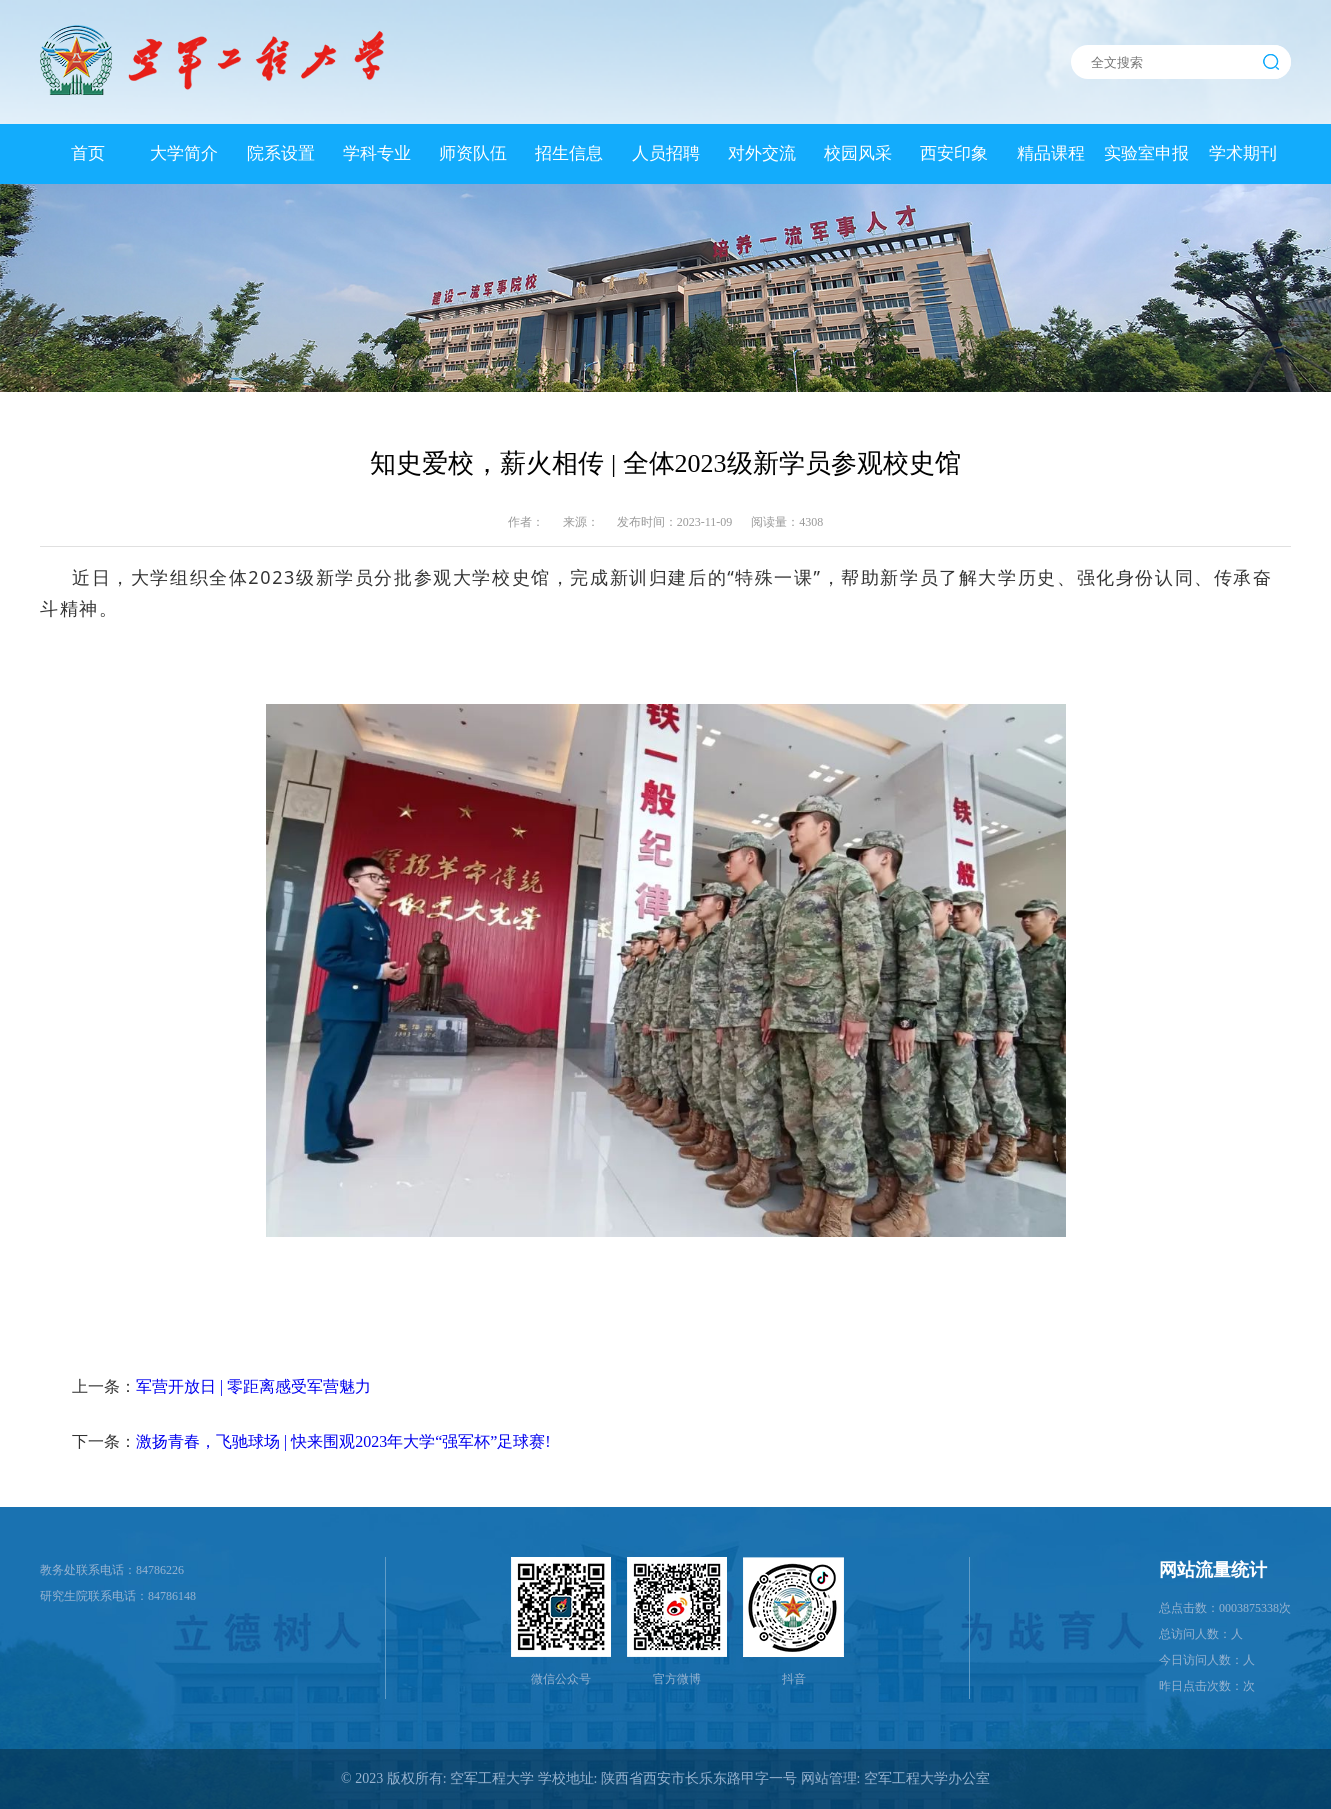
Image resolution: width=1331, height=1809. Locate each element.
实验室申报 (1146, 153)
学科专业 (377, 153)
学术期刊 (1243, 153)
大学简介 (184, 153)
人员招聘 (666, 153)
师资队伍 (473, 153)
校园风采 (858, 153)
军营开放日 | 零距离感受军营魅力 (253, 1386)
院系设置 (281, 153)
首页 (88, 153)
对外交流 (762, 153)
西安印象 (954, 153)
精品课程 (1051, 153)
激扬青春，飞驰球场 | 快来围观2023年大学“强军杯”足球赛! (343, 1441)
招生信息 (569, 153)
